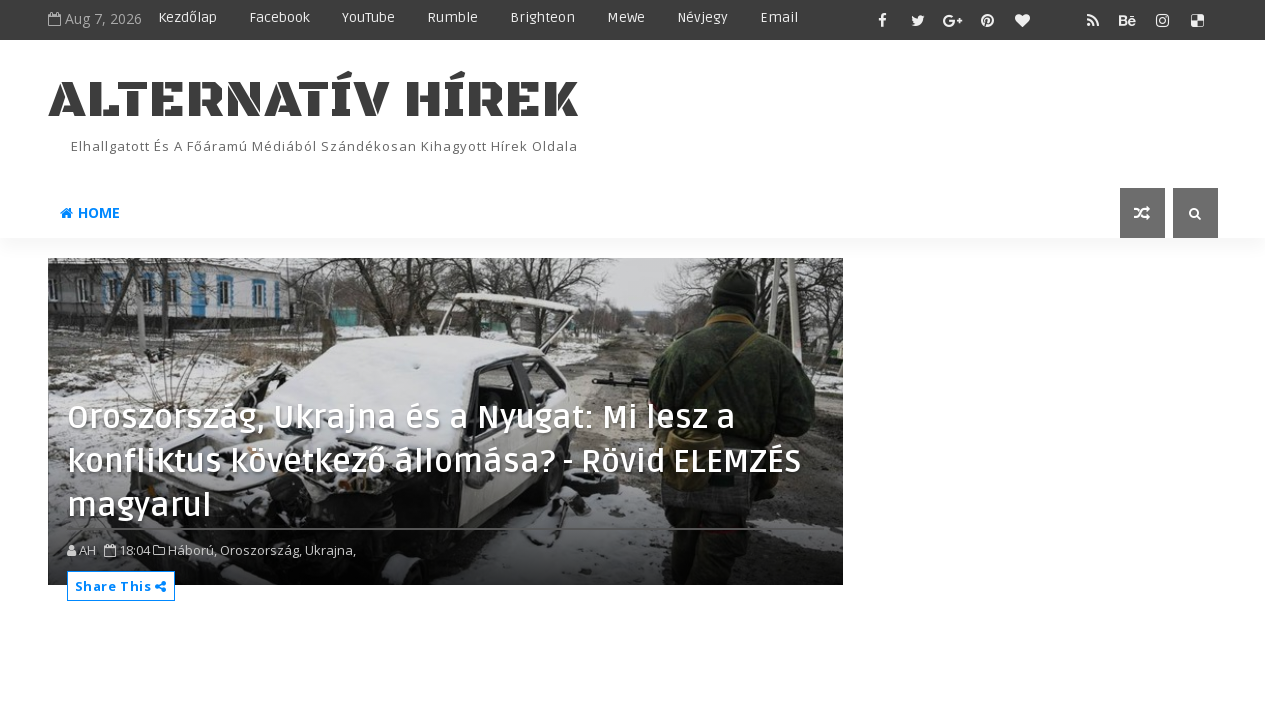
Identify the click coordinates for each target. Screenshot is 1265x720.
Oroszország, (261, 550)
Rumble (452, 17)
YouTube (368, 17)
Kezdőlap (187, 17)
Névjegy (702, 17)
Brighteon (542, 17)
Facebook (279, 17)
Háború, (192, 550)
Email (779, 17)
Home (90, 212)
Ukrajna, (330, 550)
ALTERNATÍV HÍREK (313, 100)
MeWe (626, 17)
